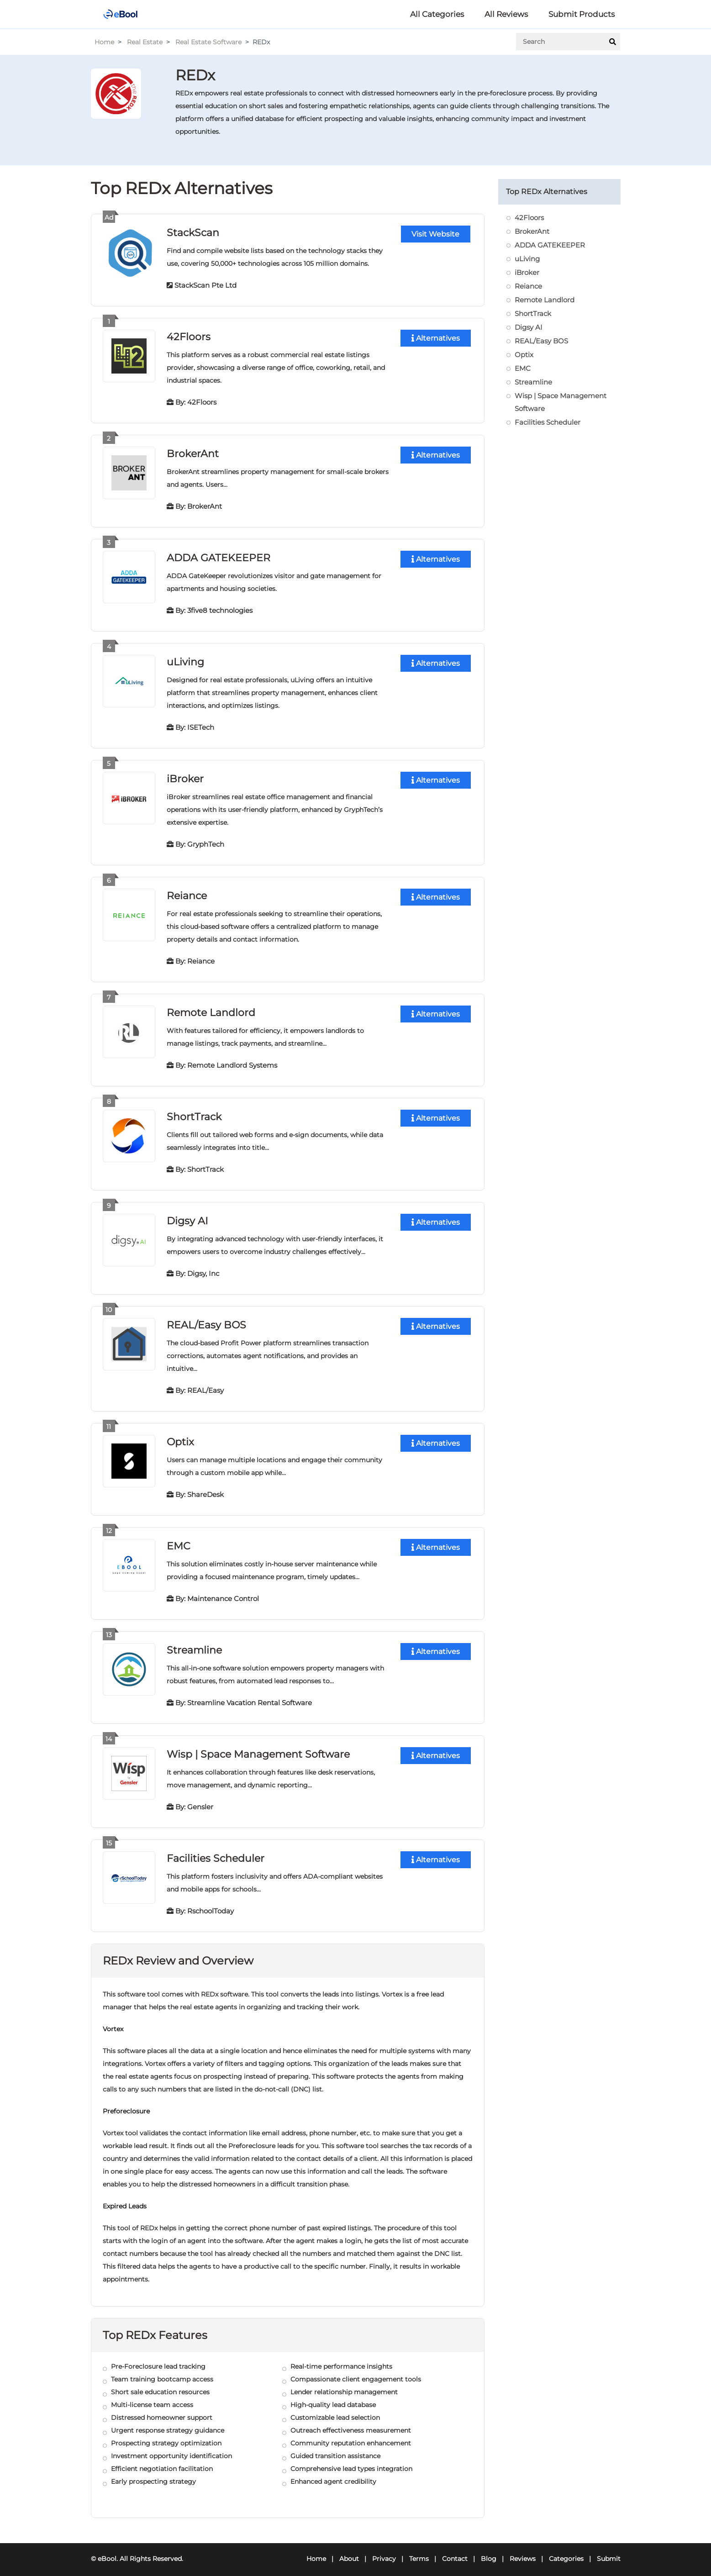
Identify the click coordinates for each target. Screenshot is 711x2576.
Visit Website (435, 234)
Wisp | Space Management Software (258, 1747)
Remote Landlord (211, 1009)
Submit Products (581, 14)
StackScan (193, 232)
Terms (419, 2551)
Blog (488, 2551)
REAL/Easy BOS (206, 1320)
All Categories (437, 14)
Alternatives (435, 337)
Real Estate (145, 42)
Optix (180, 1436)
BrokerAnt (193, 452)
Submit (609, 2551)
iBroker (185, 776)
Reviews (523, 2551)
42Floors (189, 336)
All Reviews (506, 14)
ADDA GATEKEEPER (218, 556)
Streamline (194, 1644)
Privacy (384, 2551)
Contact (455, 2551)
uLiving (185, 659)
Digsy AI (187, 1216)
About (349, 2551)
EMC (178, 1540)
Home (104, 42)
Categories (566, 2551)
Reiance (187, 892)
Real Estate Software (208, 42)
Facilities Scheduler (215, 1851)
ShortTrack (194, 1112)
